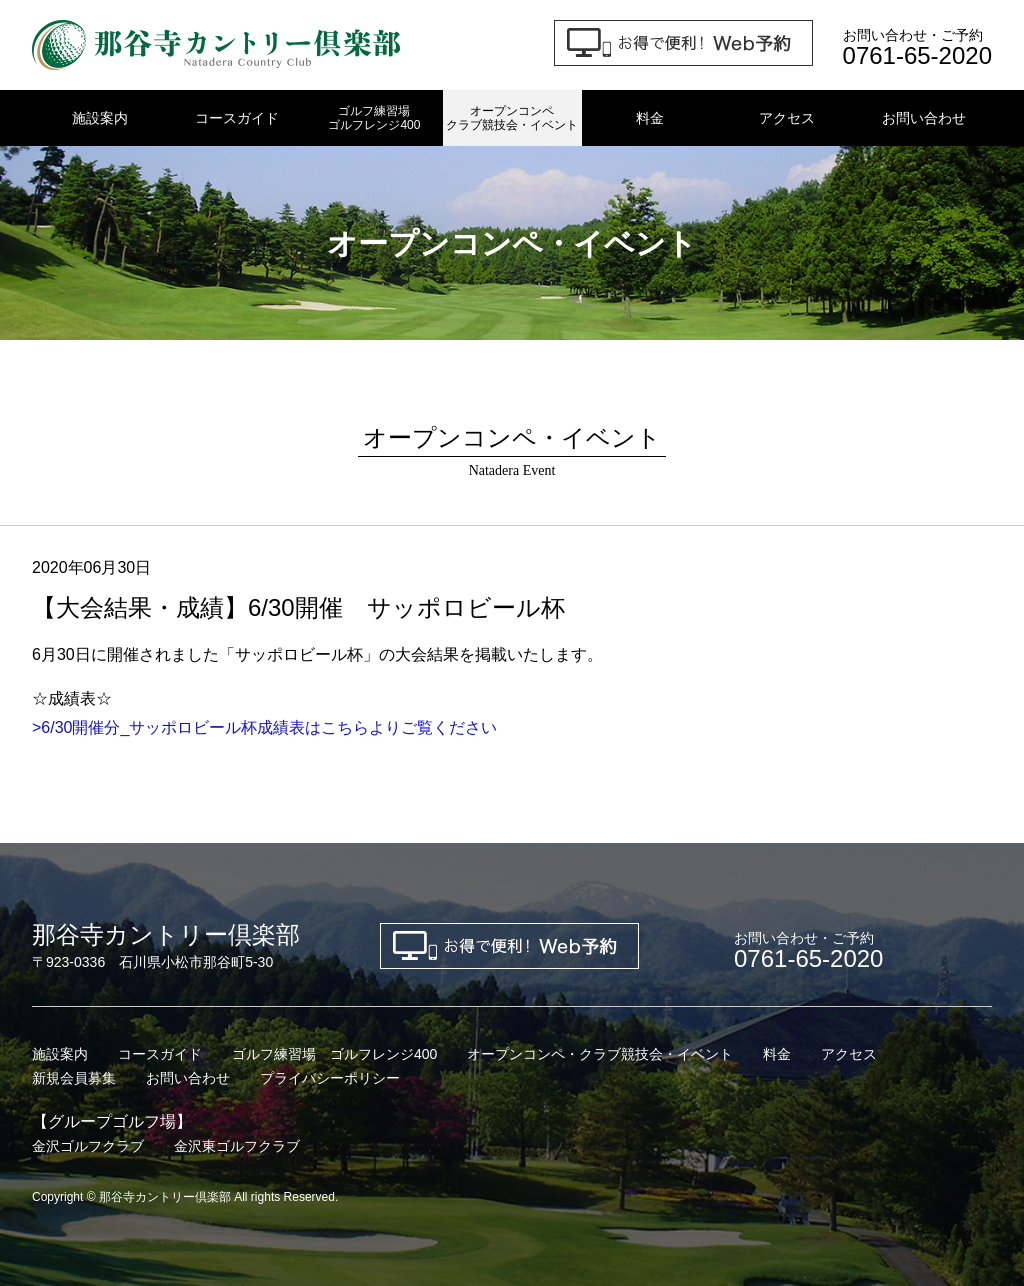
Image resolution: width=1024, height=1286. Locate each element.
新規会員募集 (74, 1078)
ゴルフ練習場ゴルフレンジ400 (374, 118)
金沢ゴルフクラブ (88, 1146)
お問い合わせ (924, 118)
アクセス (787, 118)
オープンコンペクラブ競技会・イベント (512, 118)
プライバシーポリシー (330, 1078)
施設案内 (100, 118)
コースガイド (237, 118)
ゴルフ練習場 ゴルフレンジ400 (334, 1054)
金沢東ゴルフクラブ (237, 1146)
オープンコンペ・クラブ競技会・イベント (600, 1054)
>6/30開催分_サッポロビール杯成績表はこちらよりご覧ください (264, 727)
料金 (650, 118)
